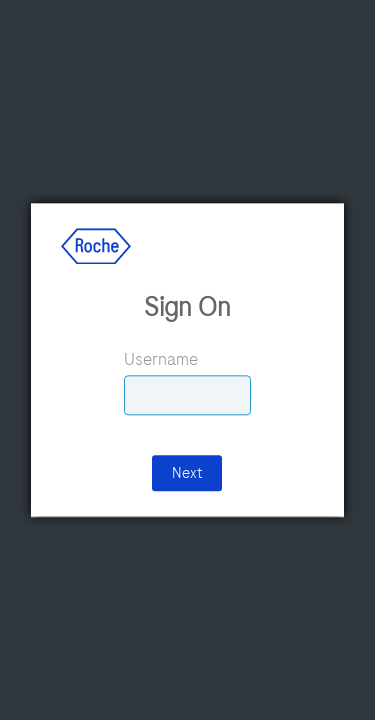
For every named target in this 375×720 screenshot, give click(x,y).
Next (187, 474)
